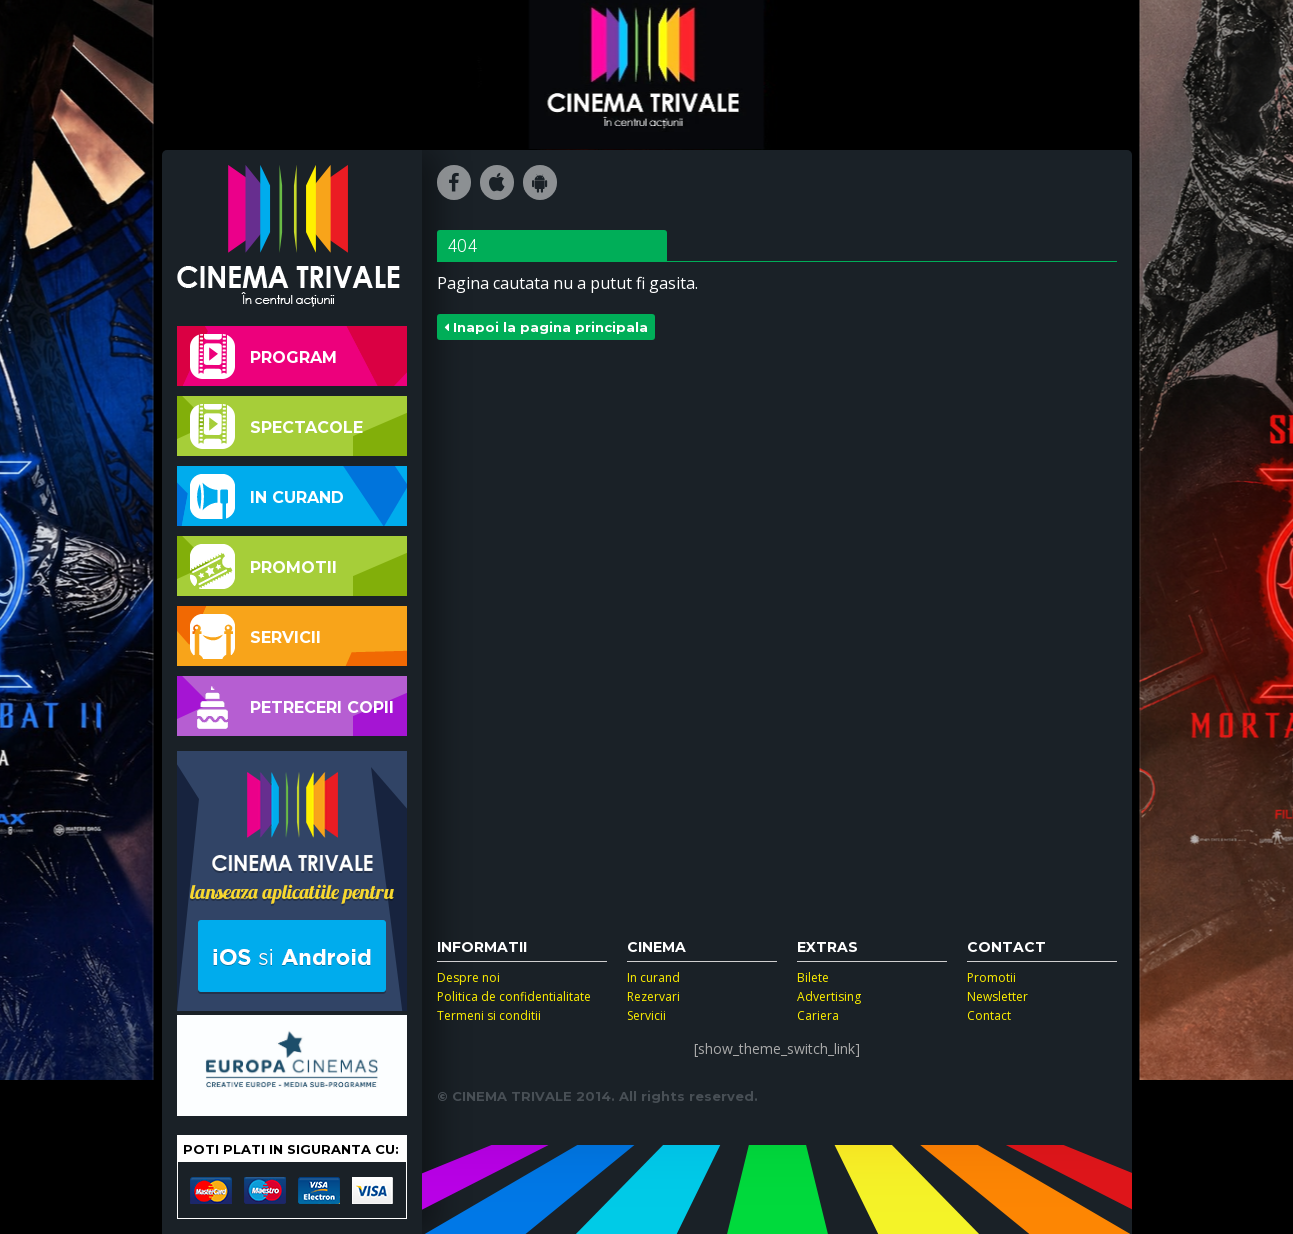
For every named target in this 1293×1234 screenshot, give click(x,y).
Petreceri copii (292, 706)
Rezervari (653, 996)
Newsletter (997, 996)
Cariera (818, 1015)
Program (263, 356)
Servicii (255, 636)
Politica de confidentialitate (514, 996)
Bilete (813, 977)
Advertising (829, 996)
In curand (267, 496)
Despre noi (468, 977)
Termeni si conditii (489, 1015)
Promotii (263, 566)
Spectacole (276, 426)
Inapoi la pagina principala (546, 327)
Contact (989, 1015)
